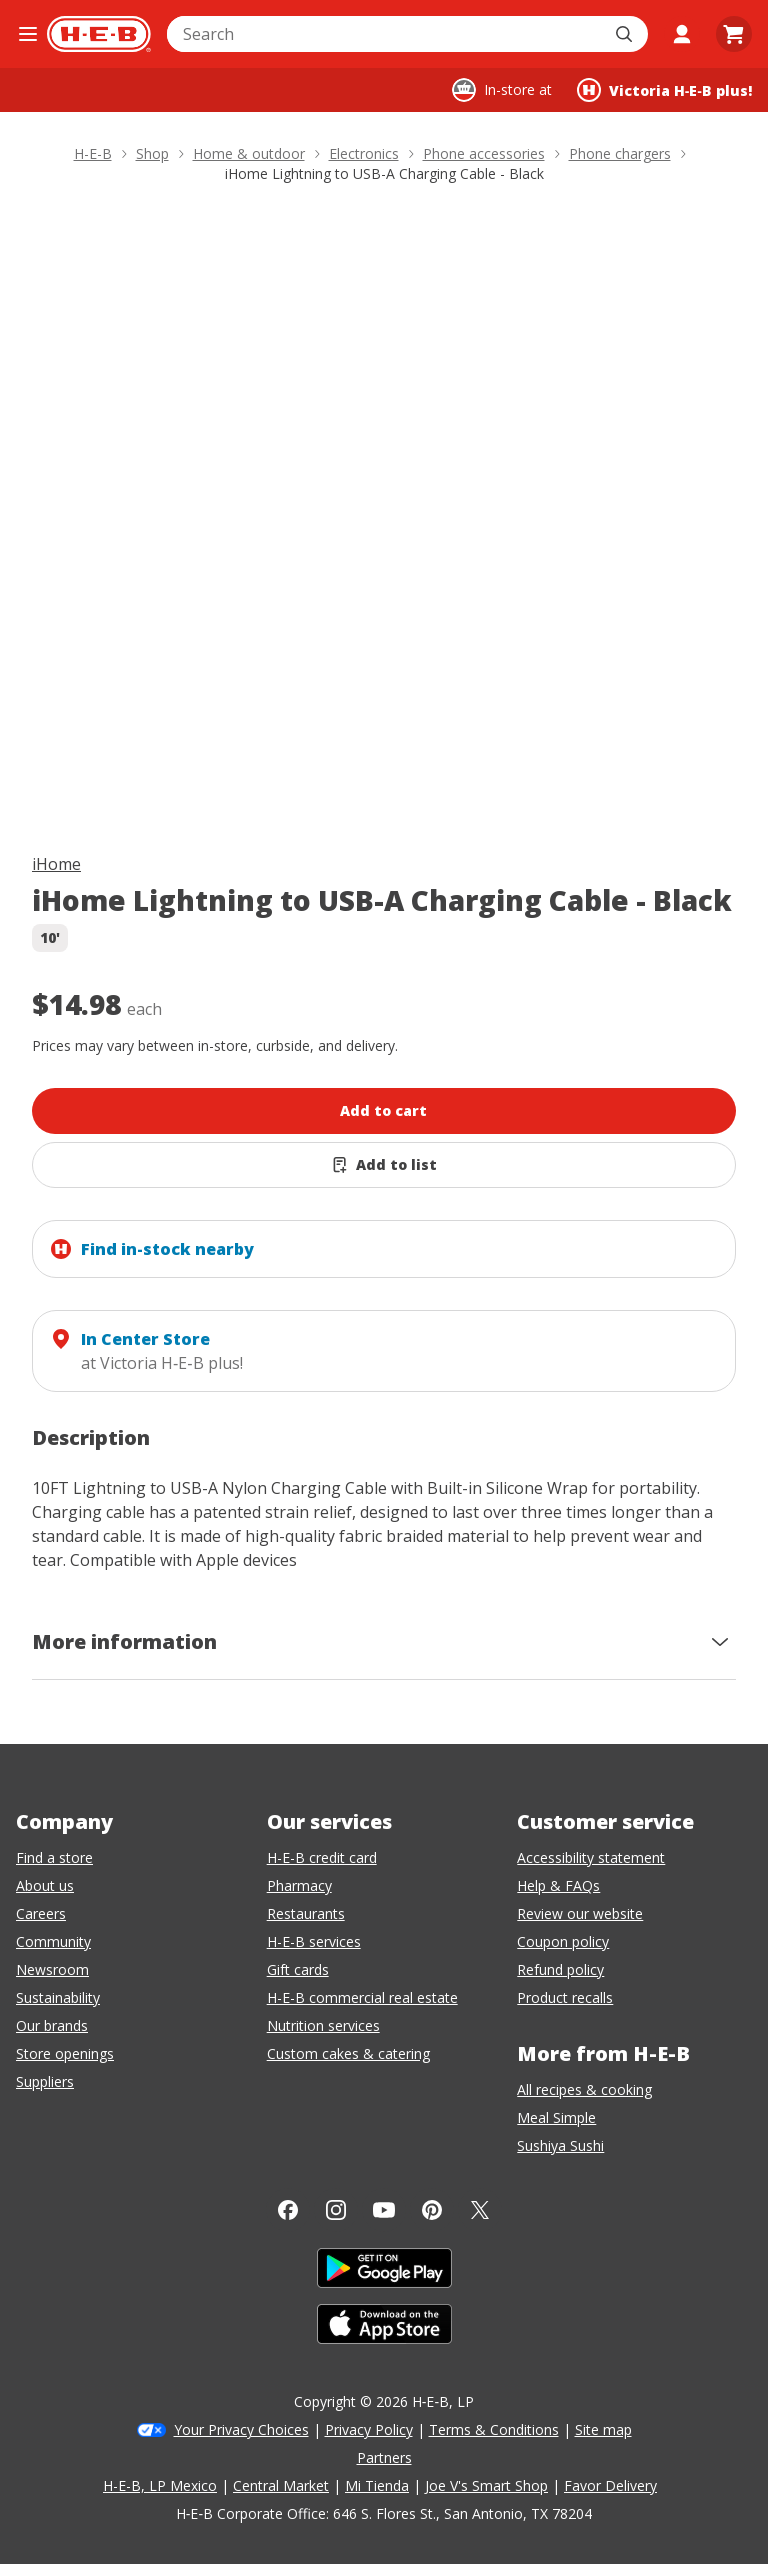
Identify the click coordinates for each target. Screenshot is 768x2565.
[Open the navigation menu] (27, 34)
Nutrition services (323, 2025)
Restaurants (306, 1913)
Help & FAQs (558, 1885)
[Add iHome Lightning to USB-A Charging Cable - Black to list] (384, 1165)
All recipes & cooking (584, 2089)
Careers (41, 1913)
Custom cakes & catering (348, 2053)
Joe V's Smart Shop (486, 2485)
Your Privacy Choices (241, 2429)
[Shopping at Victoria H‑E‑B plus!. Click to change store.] (664, 90)
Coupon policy (563, 1941)
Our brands (52, 2025)
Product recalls (565, 1997)
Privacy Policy (369, 2429)
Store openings (65, 2053)
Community (53, 1941)
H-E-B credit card (322, 1857)
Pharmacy (299, 1885)
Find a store (54, 1857)
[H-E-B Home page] (99, 34)
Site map (603, 2429)
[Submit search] (626, 34)
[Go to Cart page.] (734, 34)
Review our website (580, 1913)
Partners (384, 2457)
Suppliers (45, 2081)
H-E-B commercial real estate (362, 1997)
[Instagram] (336, 2210)
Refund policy (560, 1969)
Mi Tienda (377, 2485)
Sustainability (58, 1997)
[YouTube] (384, 2210)
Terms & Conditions (494, 2429)
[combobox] (385, 34)
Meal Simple (556, 2117)
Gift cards (298, 1969)
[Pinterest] (432, 2210)
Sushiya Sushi (560, 2145)
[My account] (682, 34)
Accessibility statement (591, 1857)
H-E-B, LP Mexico (160, 2485)
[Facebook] (288, 2210)
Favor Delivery (610, 2485)
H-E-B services (314, 1941)
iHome (56, 864)
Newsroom (52, 1969)
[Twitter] (480, 2210)
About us (45, 1885)
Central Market (281, 2485)
